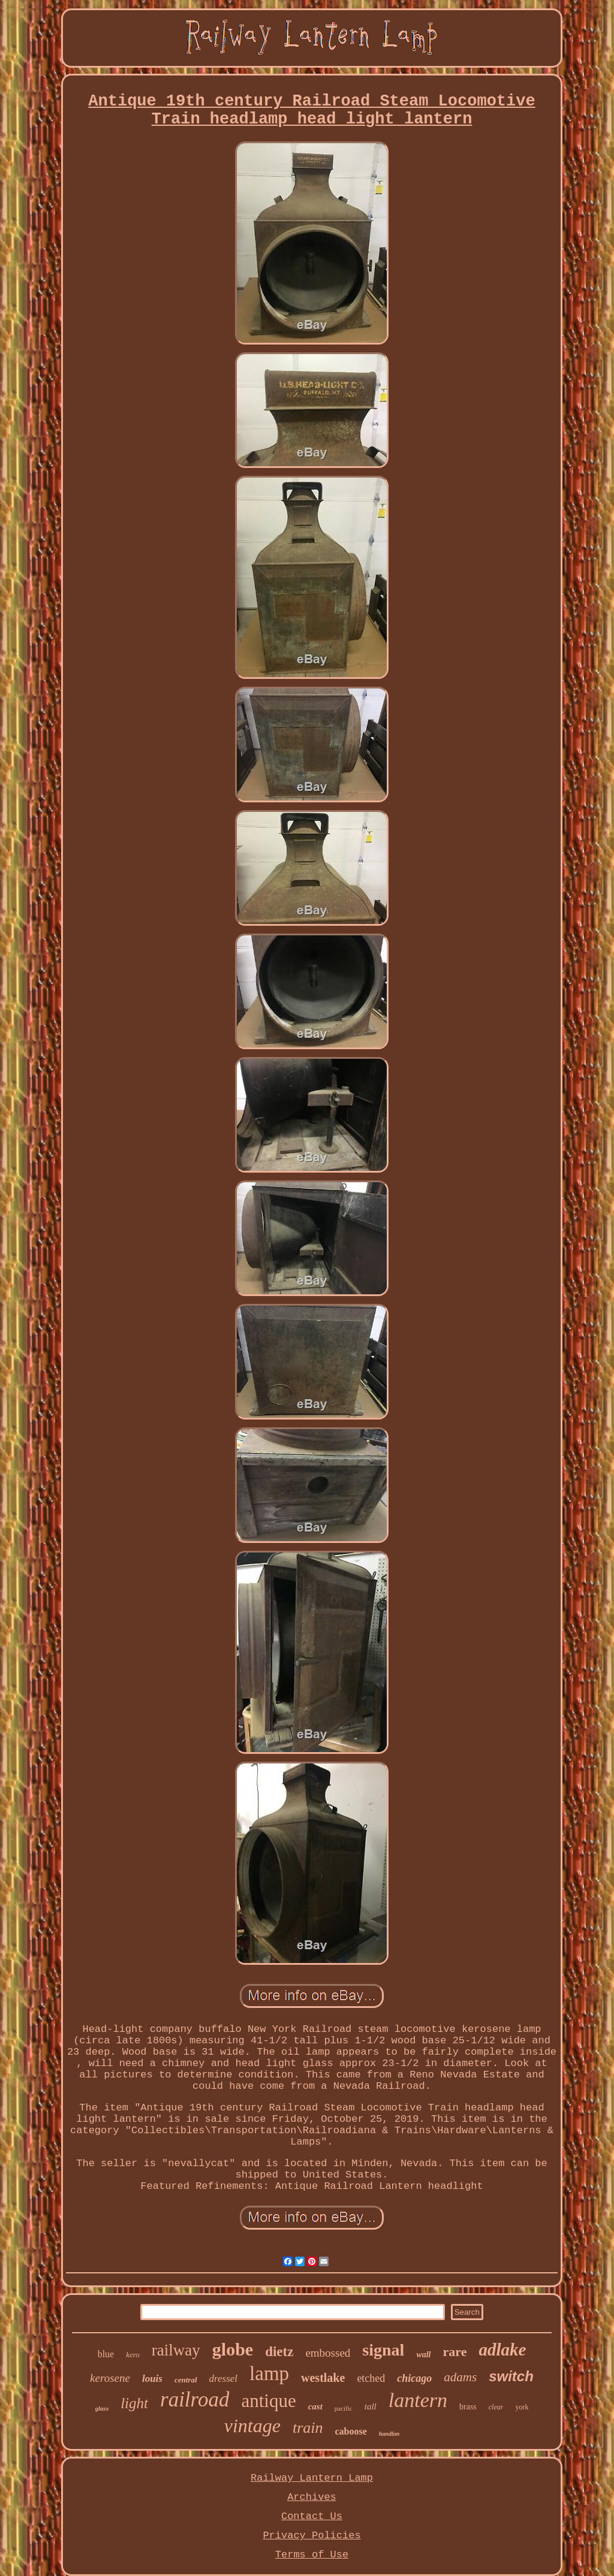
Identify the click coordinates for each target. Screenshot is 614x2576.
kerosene (110, 2378)
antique (268, 2400)
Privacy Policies (311, 2535)
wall (423, 2354)
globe (232, 2349)
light (134, 2403)
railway (176, 2350)
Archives (311, 2497)
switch (511, 2376)
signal (383, 2350)
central (185, 2379)
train (308, 2427)
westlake (323, 2377)
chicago (414, 2378)
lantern (418, 2400)
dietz (279, 2351)
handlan (389, 2433)
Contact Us (311, 2516)
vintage (252, 2425)
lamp (269, 2373)
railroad (194, 2399)
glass (102, 2408)
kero (133, 2354)
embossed (327, 2353)
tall (371, 2406)
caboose (350, 2431)
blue (106, 2354)
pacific (344, 2408)
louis (152, 2378)
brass (468, 2406)
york (521, 2407)
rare (455, 2351)
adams (460, 2377)
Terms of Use (311, 2554)
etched (371, 2378)
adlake (502, 2349)
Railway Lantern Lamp (312, 2478)
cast (315, 2406)
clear (496, 2407)
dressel (223, 2378)
